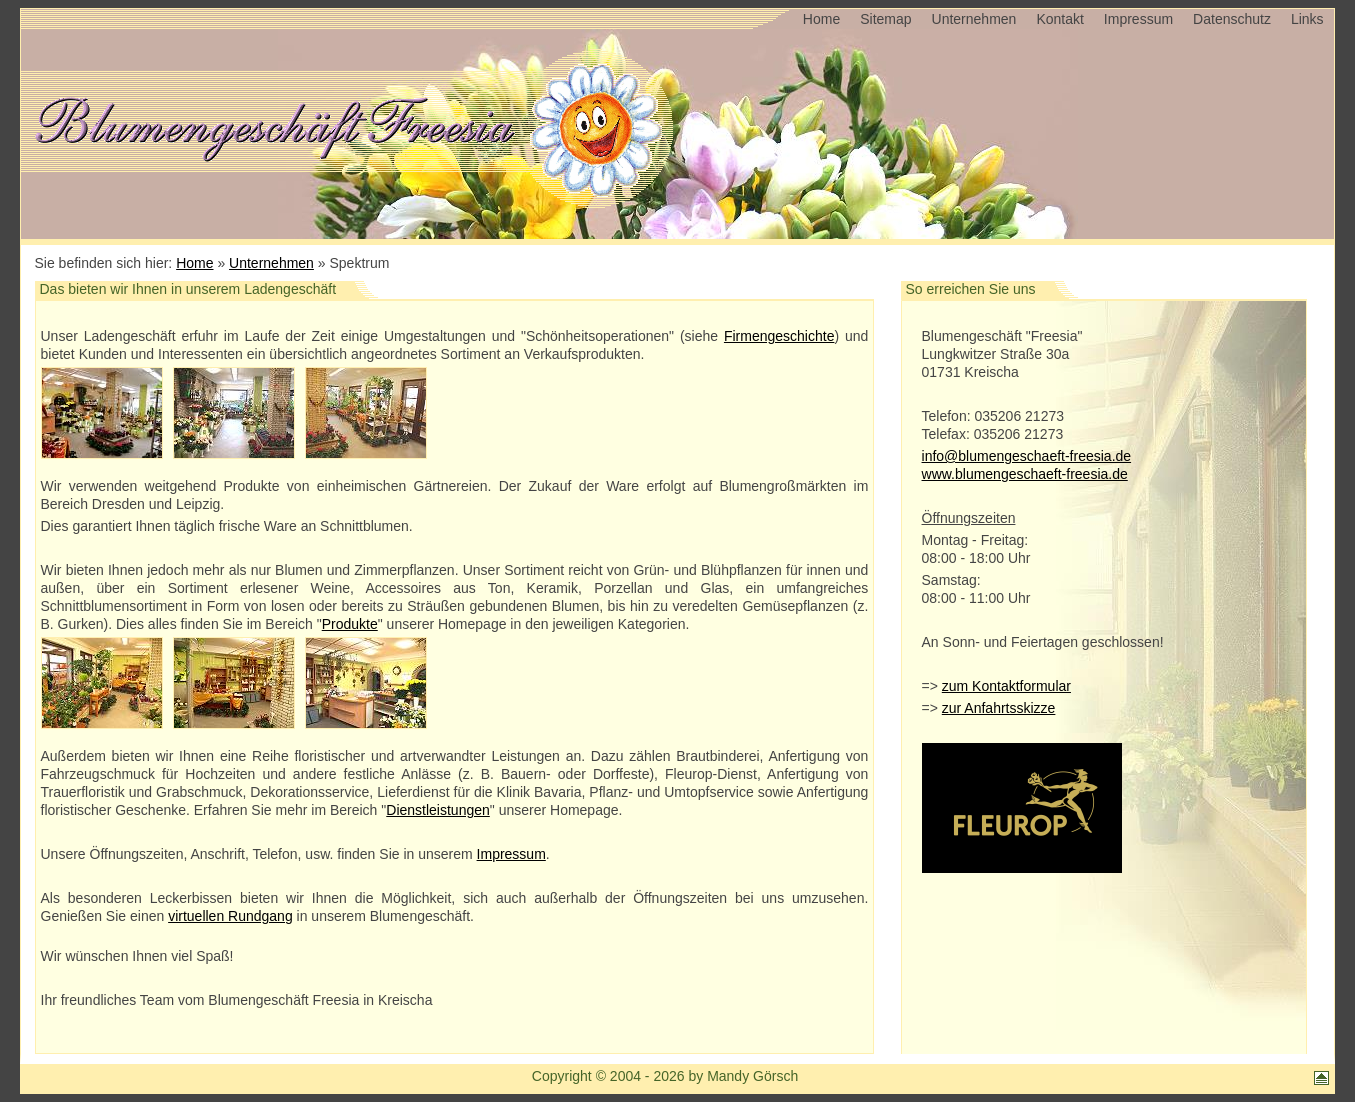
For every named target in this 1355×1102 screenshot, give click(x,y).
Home (821, 19)
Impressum (1138, 19)
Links (1307, 19)
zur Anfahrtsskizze (999, 708)
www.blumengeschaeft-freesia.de (1025, 474)
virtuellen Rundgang (230, 916)
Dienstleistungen (438, 810)
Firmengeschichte (779, 336)
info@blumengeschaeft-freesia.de (1027, 456)
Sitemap (885, 19)
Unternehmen (974, 19)
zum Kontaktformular (1006, 686)
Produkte (350, 624)
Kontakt (1059, 19)
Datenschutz (1232, 19)
